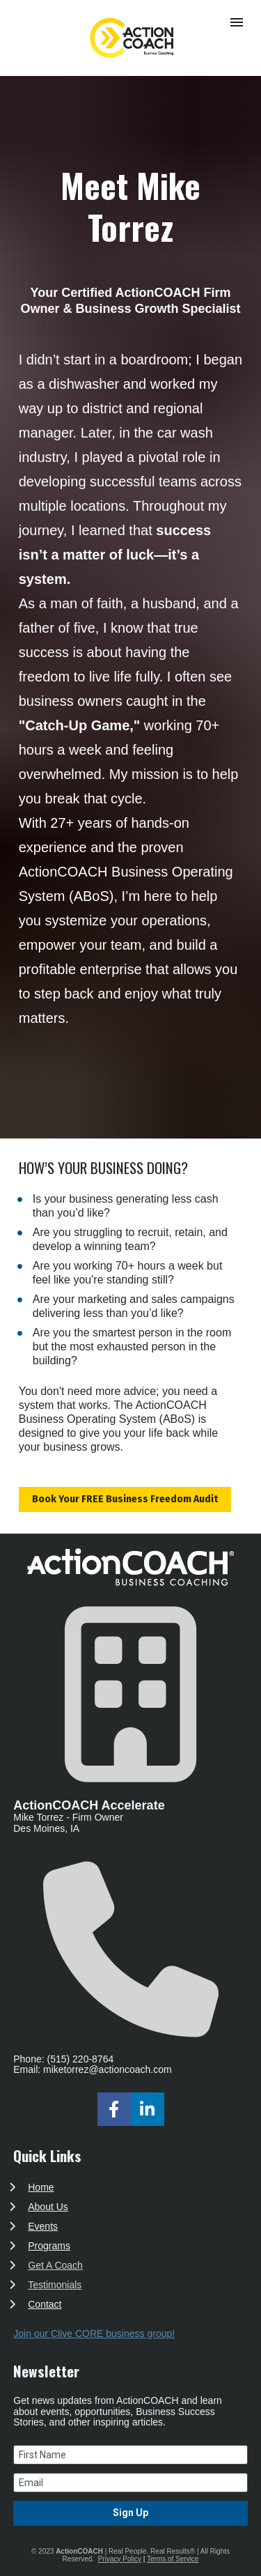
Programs (49, 2245)
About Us (48, 2206)
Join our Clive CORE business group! (94, 2333)
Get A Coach (55, 2265)
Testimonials (54, 2284)
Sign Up (130, 2512)
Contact (44, 2304)
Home (41, 2187)
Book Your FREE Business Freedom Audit (125, 1499)
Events (43, 2226)
